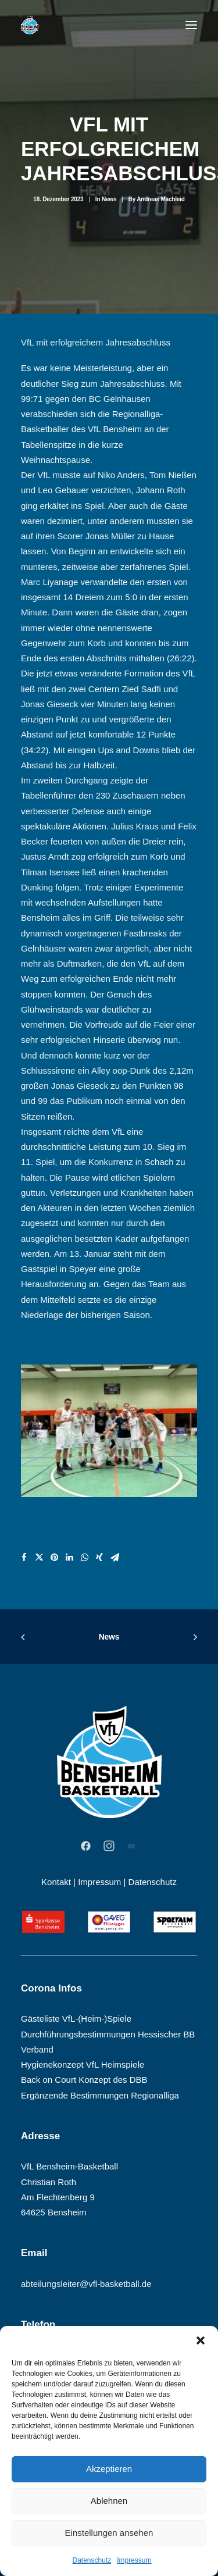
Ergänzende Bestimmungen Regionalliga (100, 2095)
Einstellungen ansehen (109, 2533)
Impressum (134, 2560)
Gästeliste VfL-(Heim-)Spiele (76, 2018)
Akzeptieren (109, 2469)
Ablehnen (109, 2501)
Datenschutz (91, 2560)
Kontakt (56, 1882)
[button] (200, 2340)
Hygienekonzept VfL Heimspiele (82, 2064)
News (109, 199)
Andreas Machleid (160, 199)
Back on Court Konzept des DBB (84, 2080)
